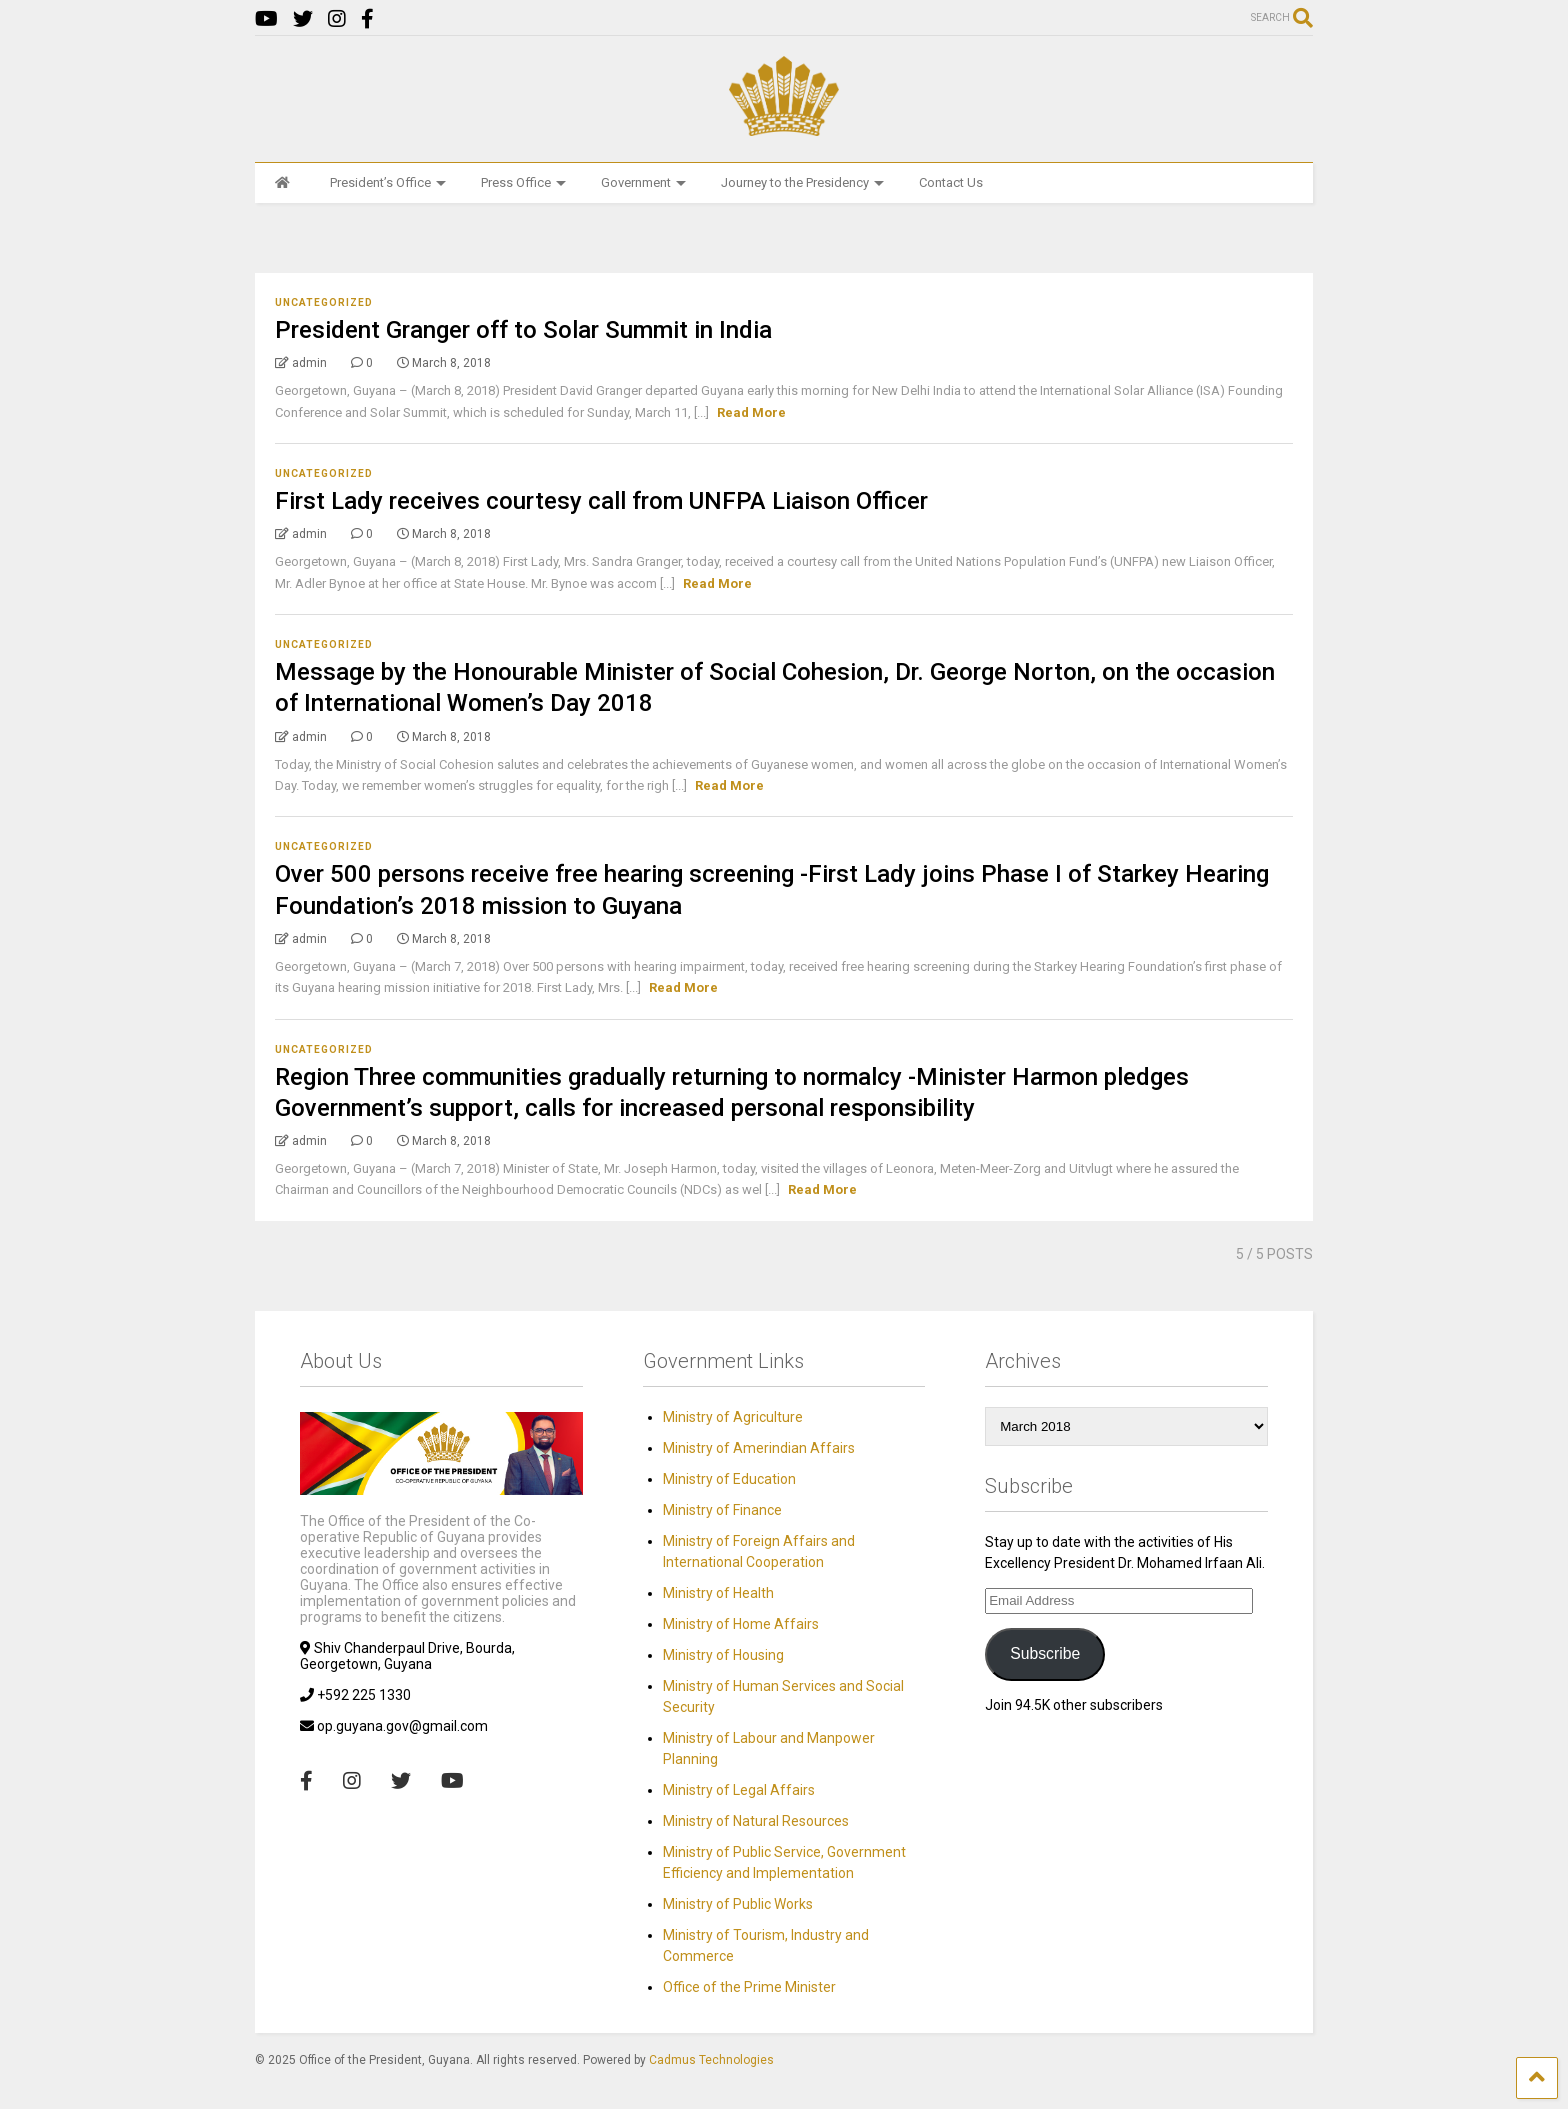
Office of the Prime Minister (749, 1987)
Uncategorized (324, 302)
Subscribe (1045, 1653)
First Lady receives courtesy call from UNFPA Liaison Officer (601, 501)
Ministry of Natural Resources (756, 1821)
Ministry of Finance (722, 1510)
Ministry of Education (729, 1479)
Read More (751, 412)
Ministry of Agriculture (733, 1417)
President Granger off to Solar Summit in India (523, 330)
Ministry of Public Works (738, 1904)
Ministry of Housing (723, 1655)
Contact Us (951, 182)
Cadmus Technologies (711, 2060)
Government (643, 182)
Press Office (523, 182)
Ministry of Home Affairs (741, 1624)
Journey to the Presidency (802, 182)
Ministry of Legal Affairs (739, 1790)
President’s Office (388, 182)
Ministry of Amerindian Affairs (759, 1448)
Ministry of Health (718, 1593)
